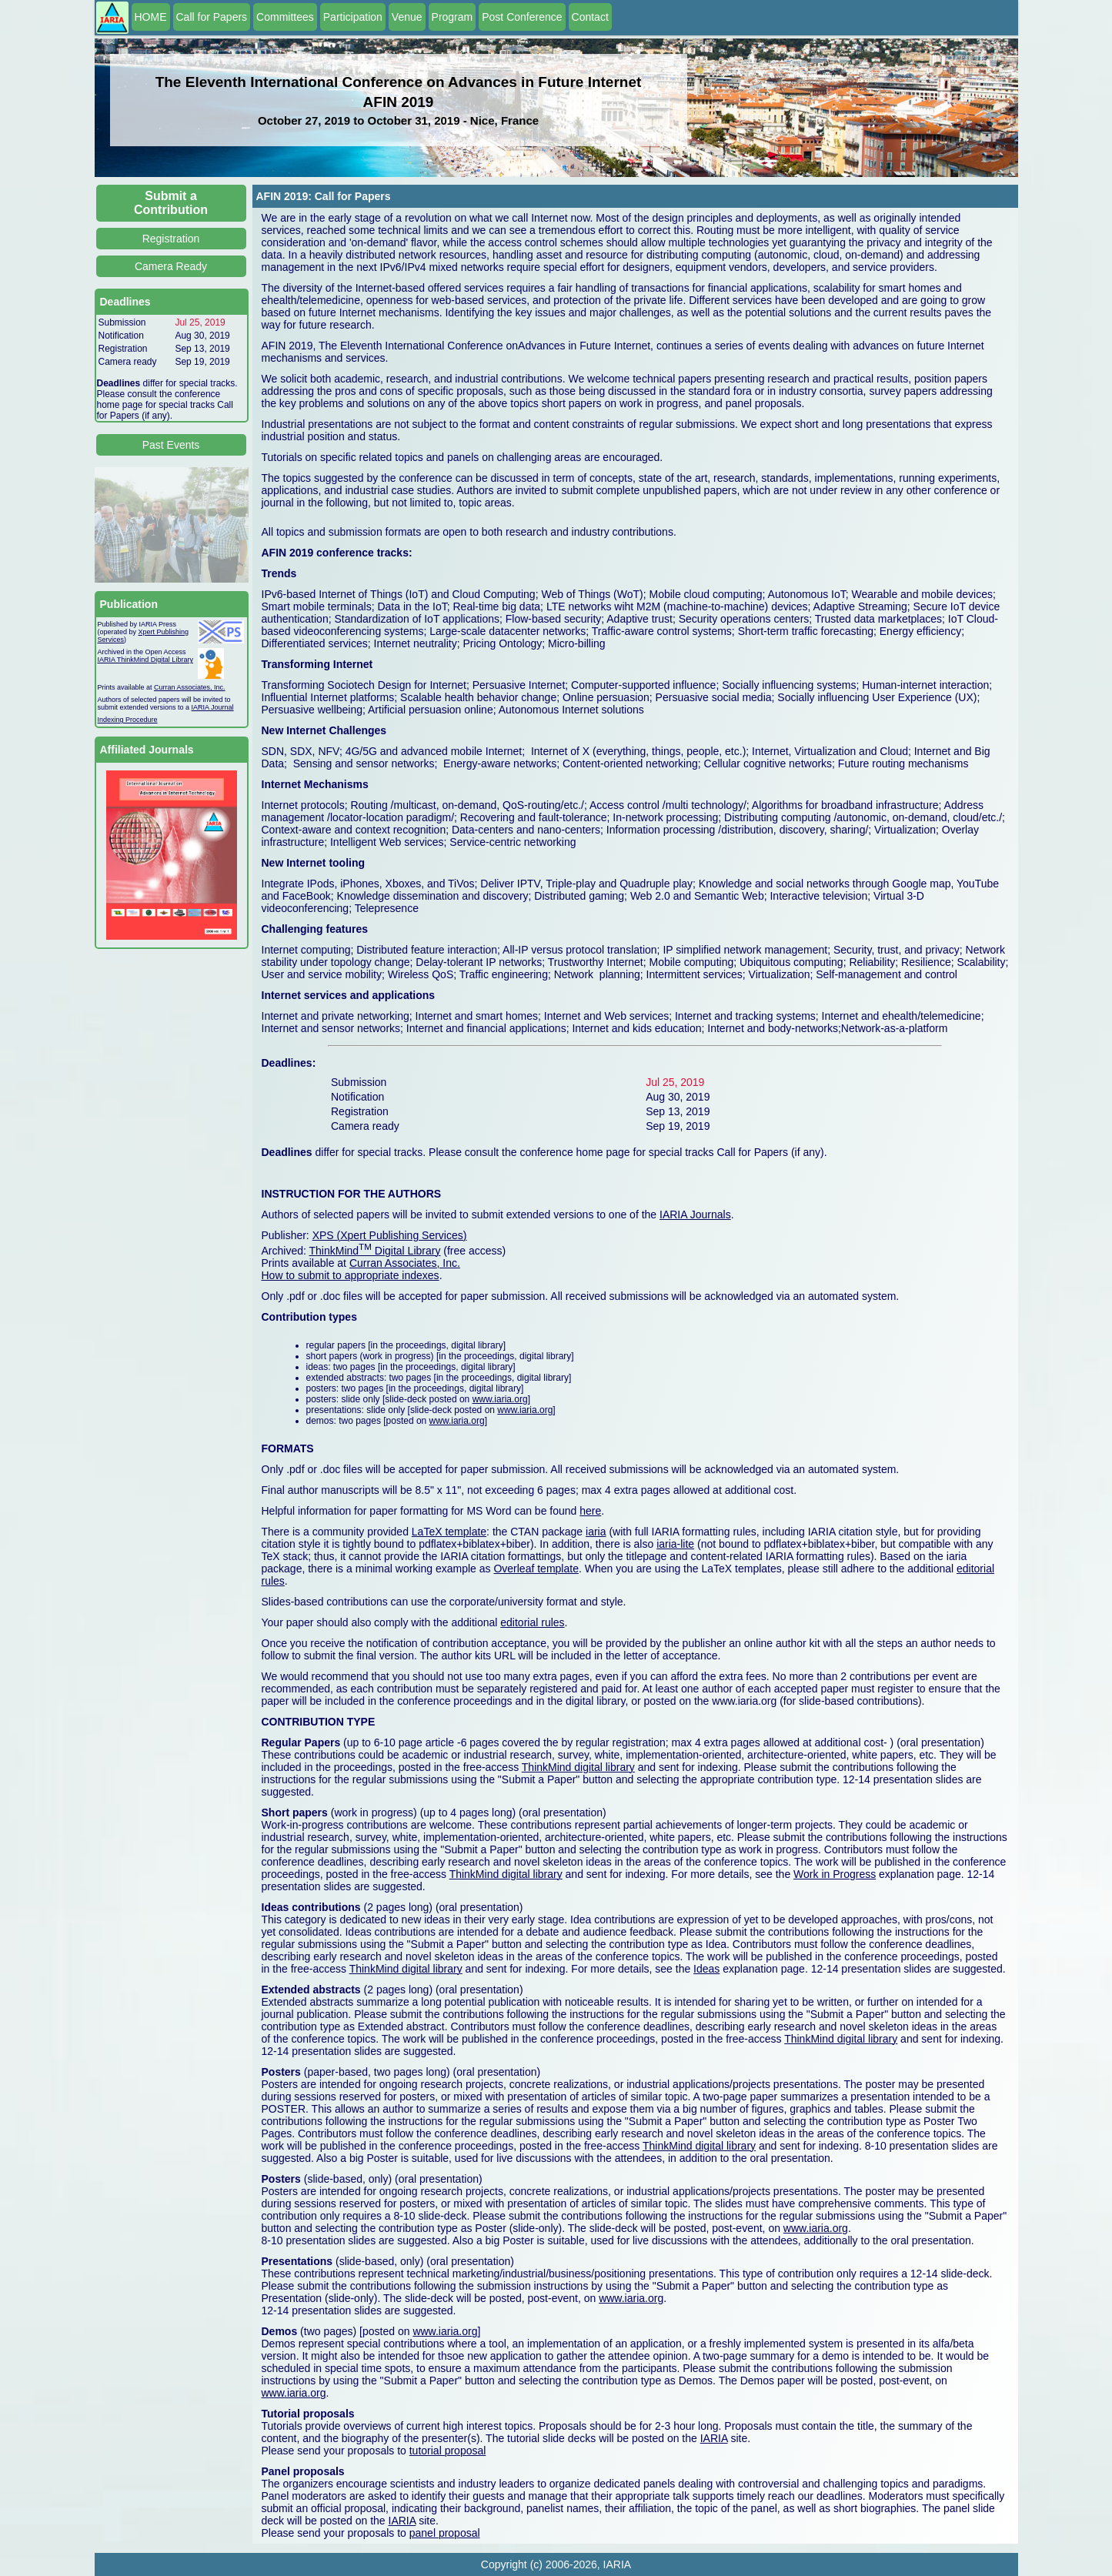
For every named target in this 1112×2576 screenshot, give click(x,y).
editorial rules (532, 1622)
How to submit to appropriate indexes (350, 1275)
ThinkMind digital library (578, 1767)
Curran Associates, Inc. (189, 687)
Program (452, 17)
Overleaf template (536, 1568)
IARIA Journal (213, 707)
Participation (352, 17)
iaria (596, 1531)
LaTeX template (449, 1531)
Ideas (706, 1969)
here (590, 1511)
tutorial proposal (447, 2450)
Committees (285, 17)
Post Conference (522, 17)
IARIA (714, 2438)
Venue (407, 17)
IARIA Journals (695, 1214)
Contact (590, 17)
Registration (171, 238)
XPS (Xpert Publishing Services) (389, 1235)
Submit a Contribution (171, 202)
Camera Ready (171, 266)
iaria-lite (675, 1544)
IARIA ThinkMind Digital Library (145, 659)
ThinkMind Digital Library (375, 1251)
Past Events (171, 445)
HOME (151, 17)
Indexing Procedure (128, 719)
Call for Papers (212, 17)
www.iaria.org (500, 1399)
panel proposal (444, 2533)
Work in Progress (834, 1874)
